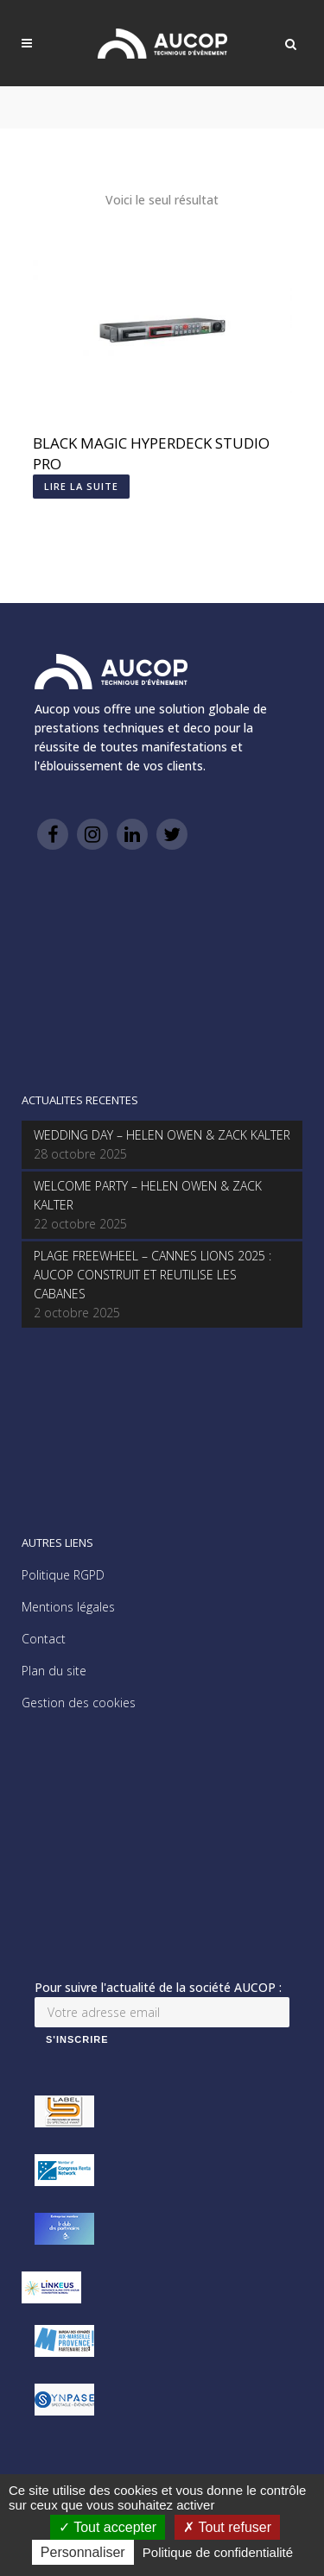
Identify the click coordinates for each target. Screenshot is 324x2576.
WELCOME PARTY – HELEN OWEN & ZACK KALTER (148, 1195)
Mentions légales (68, 1607)
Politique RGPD (63, 1575)
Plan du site (54, 1670)
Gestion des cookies (79, 1702)
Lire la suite (81, 486)
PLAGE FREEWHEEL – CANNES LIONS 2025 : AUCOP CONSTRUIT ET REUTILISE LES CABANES (152, 1274)
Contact (44, 1638)
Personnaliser (83, 2552)
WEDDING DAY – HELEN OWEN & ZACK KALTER (162, 1135)
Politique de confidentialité (218, 2552)
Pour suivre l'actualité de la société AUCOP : (158, 1987)
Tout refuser (227, 2527)
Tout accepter (107, 2527)
